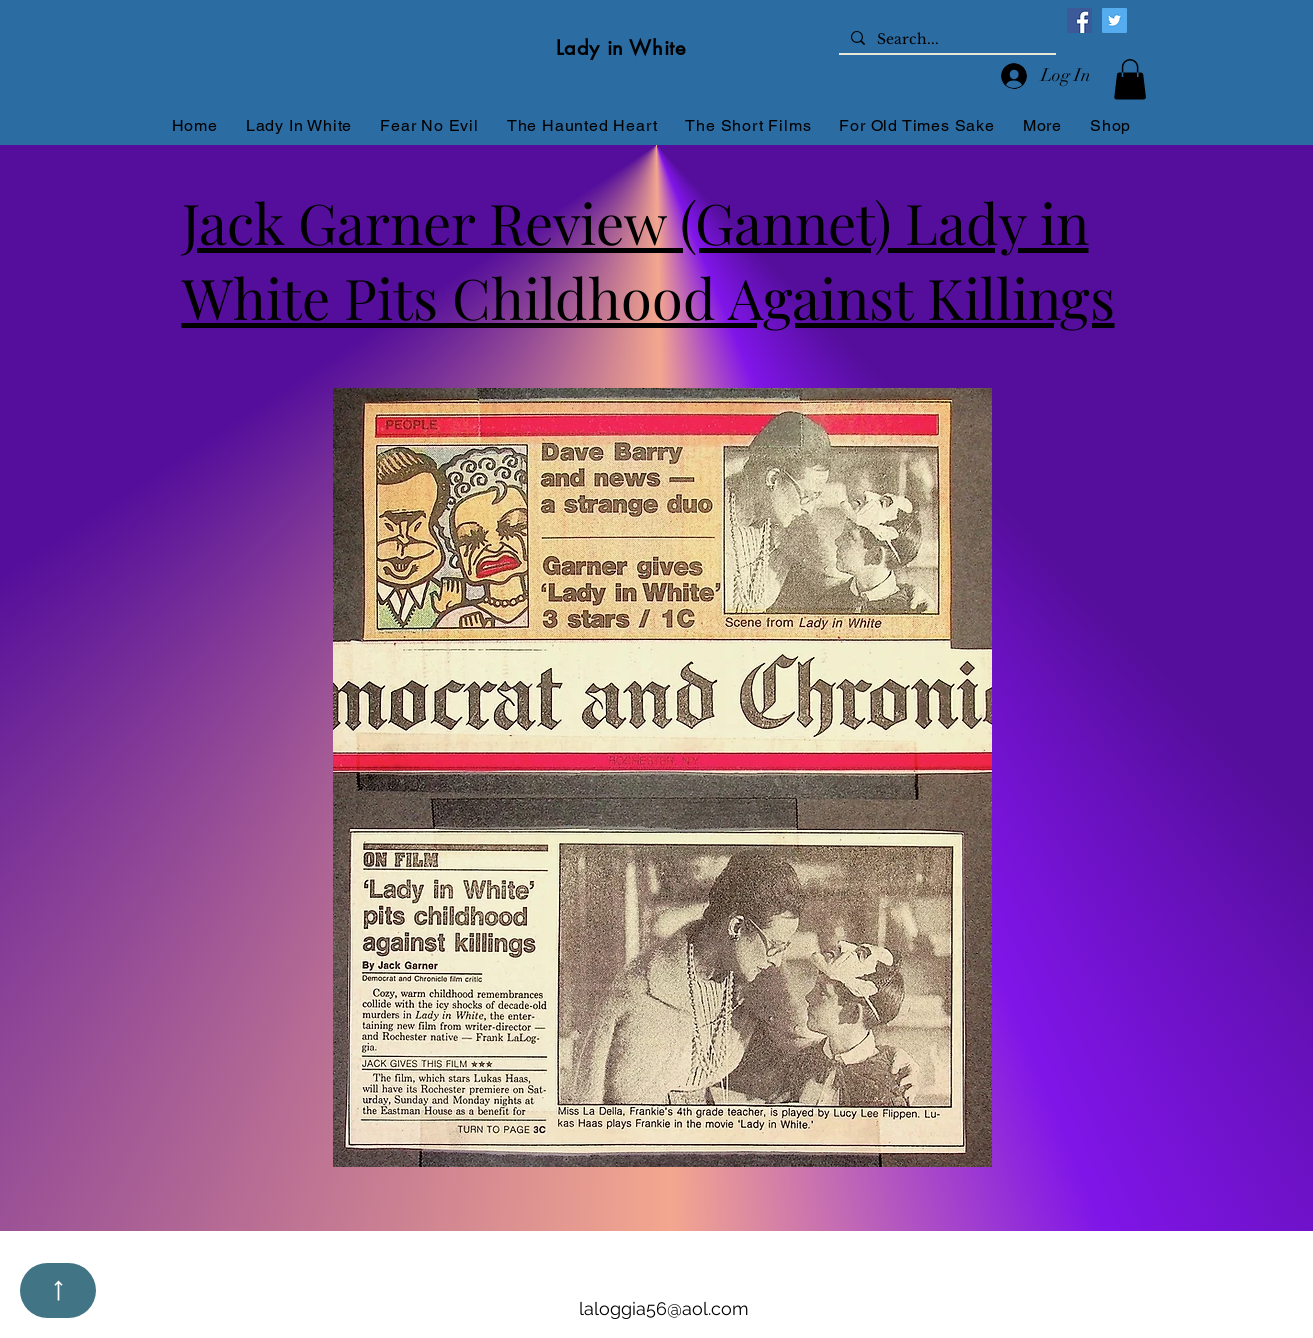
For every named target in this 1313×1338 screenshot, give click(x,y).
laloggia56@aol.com (664, 1308)
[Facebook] (1079, 20)
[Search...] (945, 40)
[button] (1130, 79)
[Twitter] (1114, 20)
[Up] (58, 1290)
